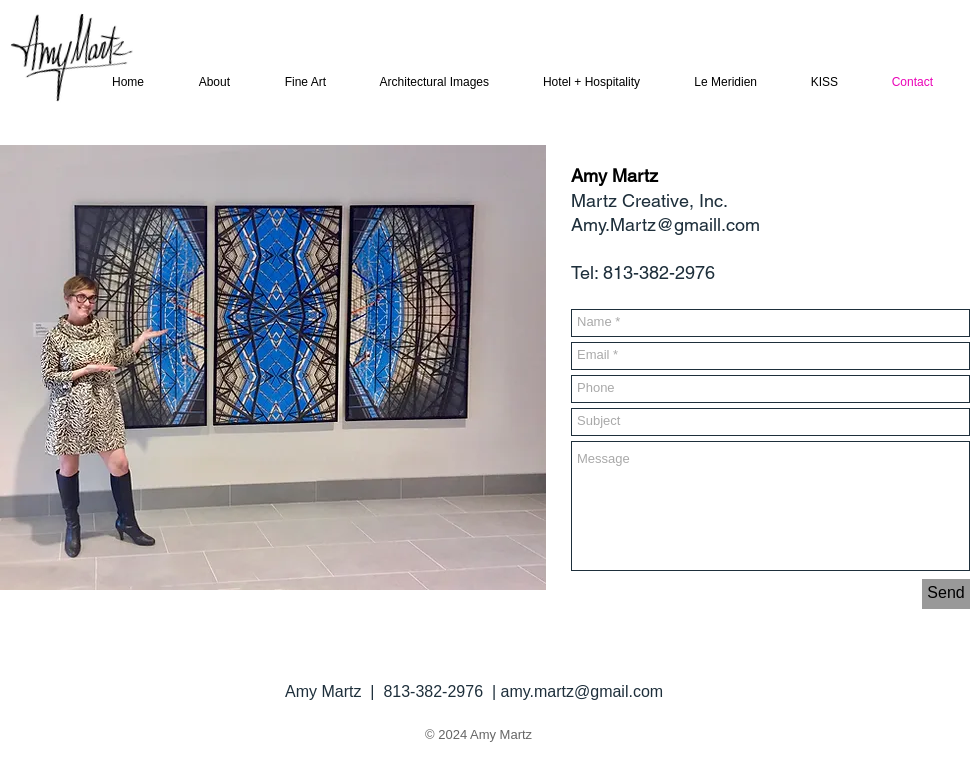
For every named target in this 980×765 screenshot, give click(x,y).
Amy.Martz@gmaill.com (665, 224)
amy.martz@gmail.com (582, 691)
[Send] (946, 594)
